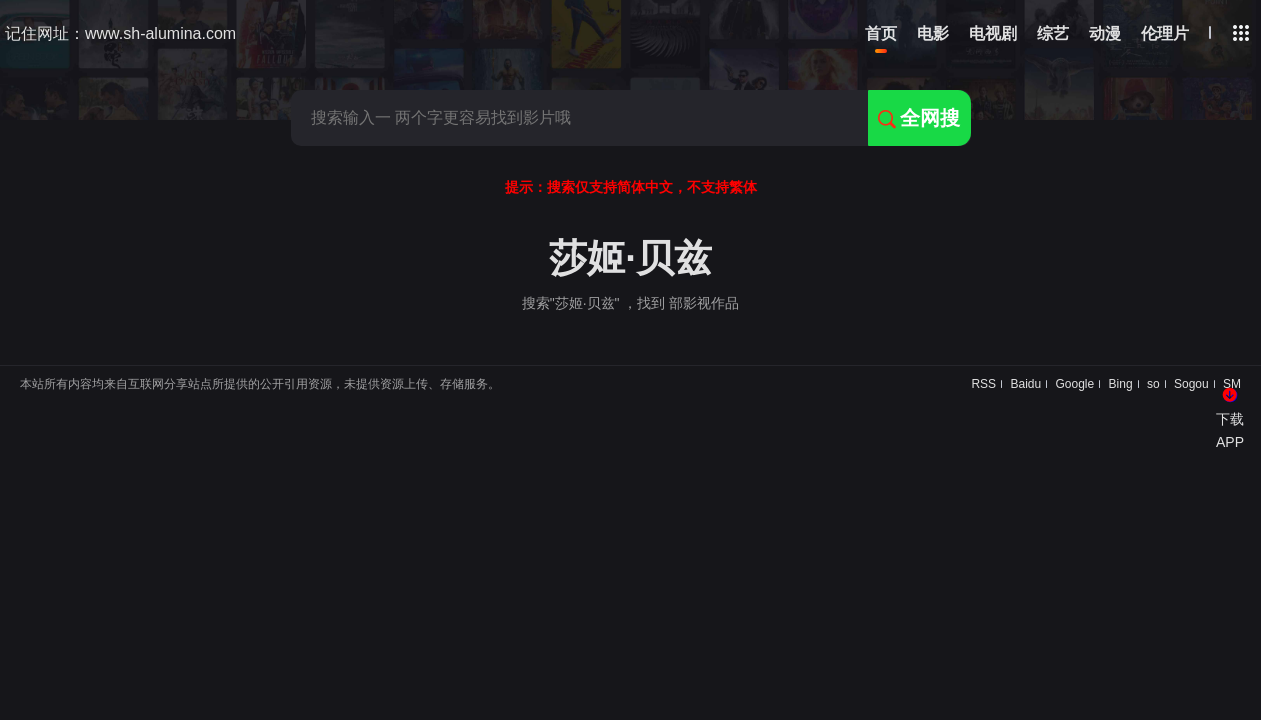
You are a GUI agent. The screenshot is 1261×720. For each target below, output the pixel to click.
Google (1075, 384)
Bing (1121, 384)
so (1153, 384)
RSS (983, 384)
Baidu (1025, 384)
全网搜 (919, 118)
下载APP (1230, 430)
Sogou (1191, 384)
